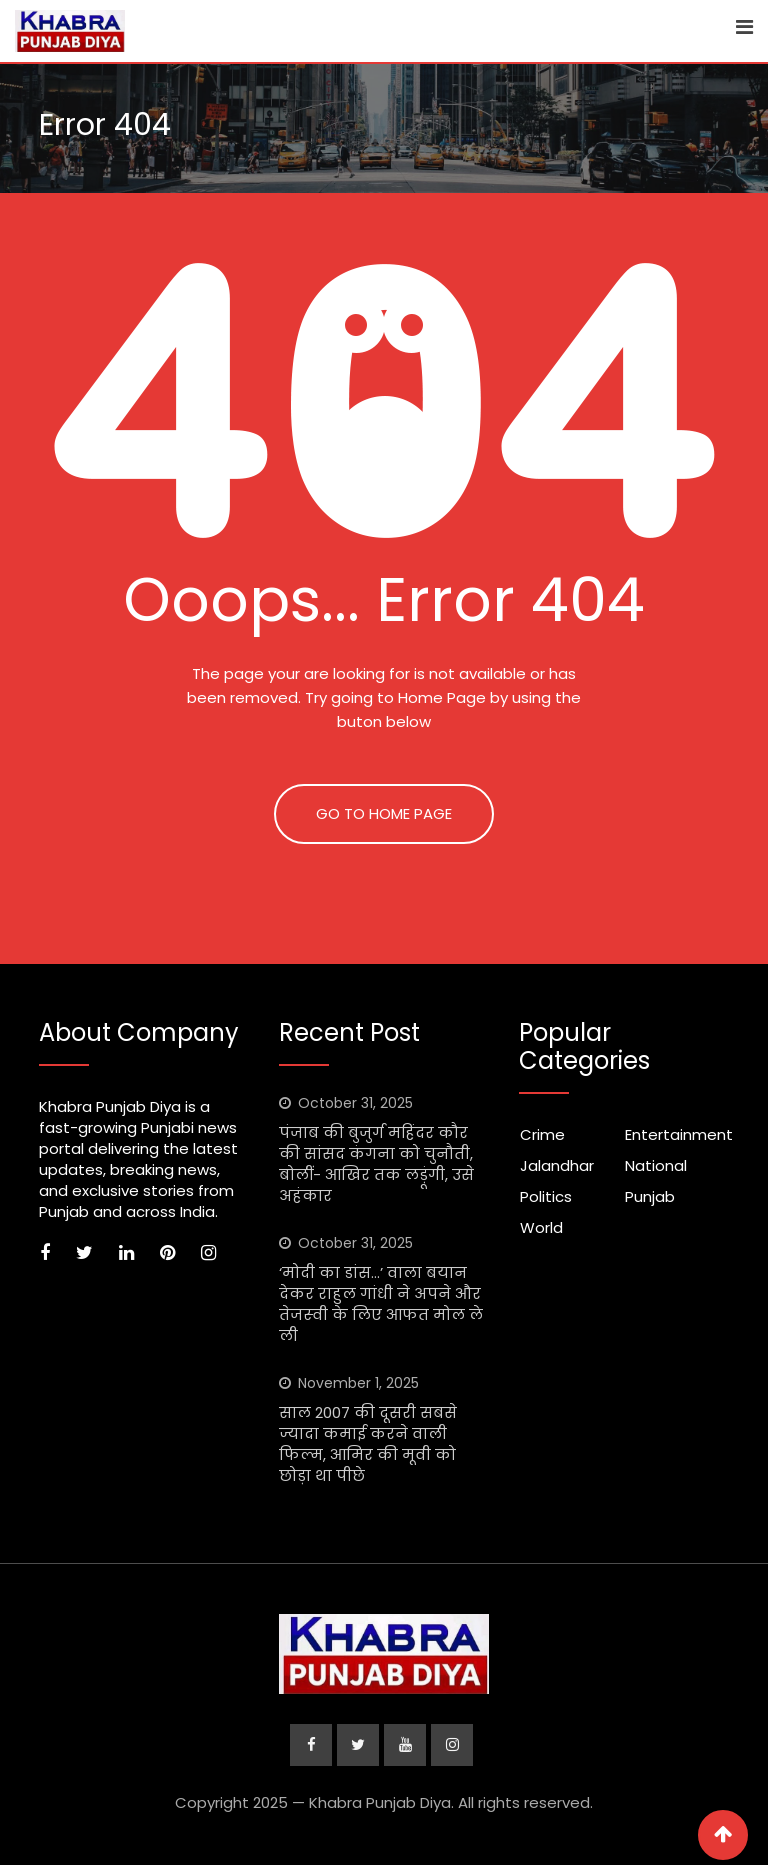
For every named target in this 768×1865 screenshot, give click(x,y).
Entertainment (679, 1134)
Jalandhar (557, 1165)
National (656, 1165)
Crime (542, 1134)
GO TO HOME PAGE (384, 813)
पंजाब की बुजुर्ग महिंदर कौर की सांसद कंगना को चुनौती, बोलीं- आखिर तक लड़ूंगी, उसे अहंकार (376, 1164)
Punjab (650, 1196)
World (541, 1227)
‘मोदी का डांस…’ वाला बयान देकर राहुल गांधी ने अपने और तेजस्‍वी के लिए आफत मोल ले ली (381, 1304)
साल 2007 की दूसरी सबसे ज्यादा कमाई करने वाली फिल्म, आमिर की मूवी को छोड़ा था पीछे (368, 1444)
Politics (546, 1196)
